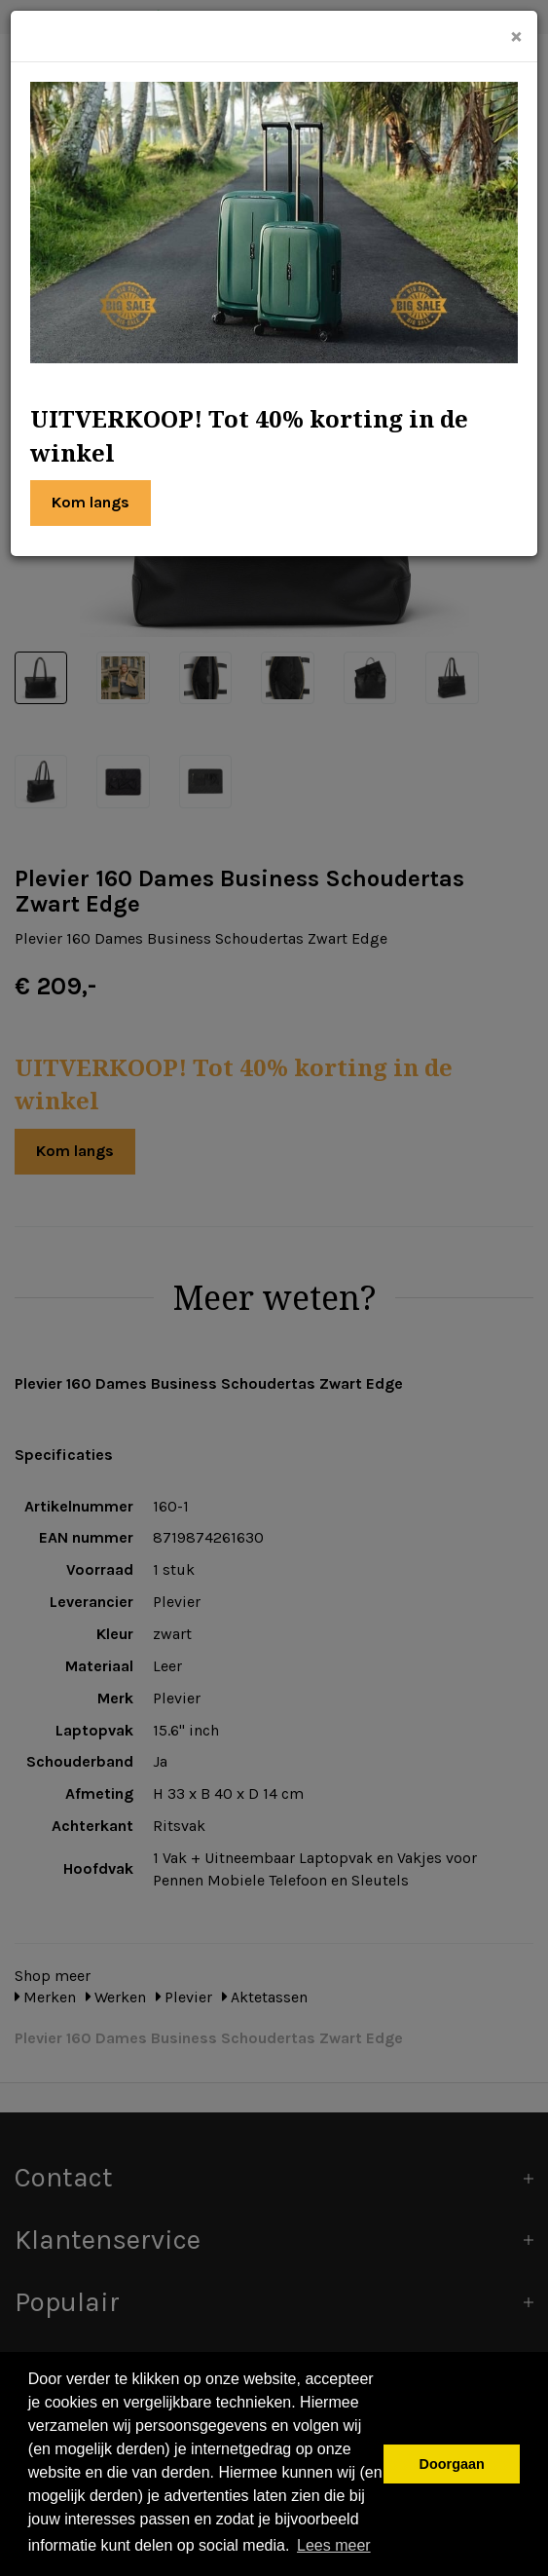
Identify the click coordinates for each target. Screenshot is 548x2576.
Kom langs (90, 502)
